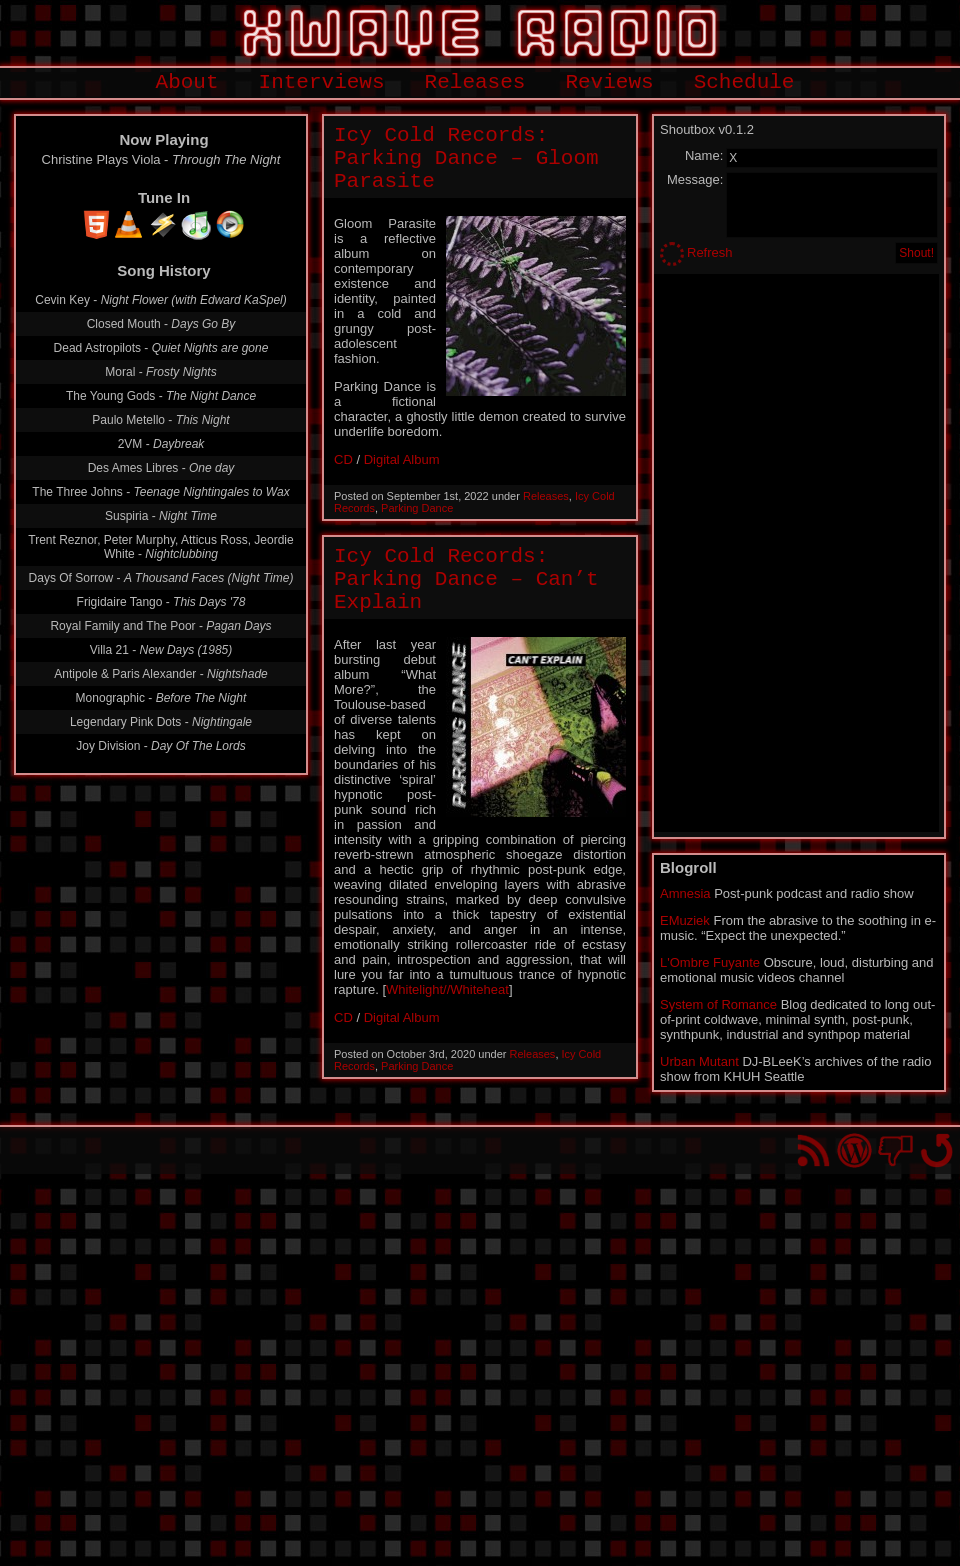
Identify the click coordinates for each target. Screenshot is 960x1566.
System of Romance (718, 1004)
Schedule (744, 82)
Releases (475, 82)
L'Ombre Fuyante (710, 962)
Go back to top (936, 1150)
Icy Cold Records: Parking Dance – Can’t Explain (466, 579)
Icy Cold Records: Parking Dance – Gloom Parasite (466, 158)
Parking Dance (417, 508)
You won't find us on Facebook (895, 1150)
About (187, 82)
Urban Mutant (699, 1061)
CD (343, 459)
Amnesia (685, 893)
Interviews (322, 82)
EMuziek (685, 920)
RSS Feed (813, 1150)
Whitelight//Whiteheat (447, 989)
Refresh (710, 252)
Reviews (609, 82)
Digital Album (402, 459)
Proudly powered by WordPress (854, 1150)
